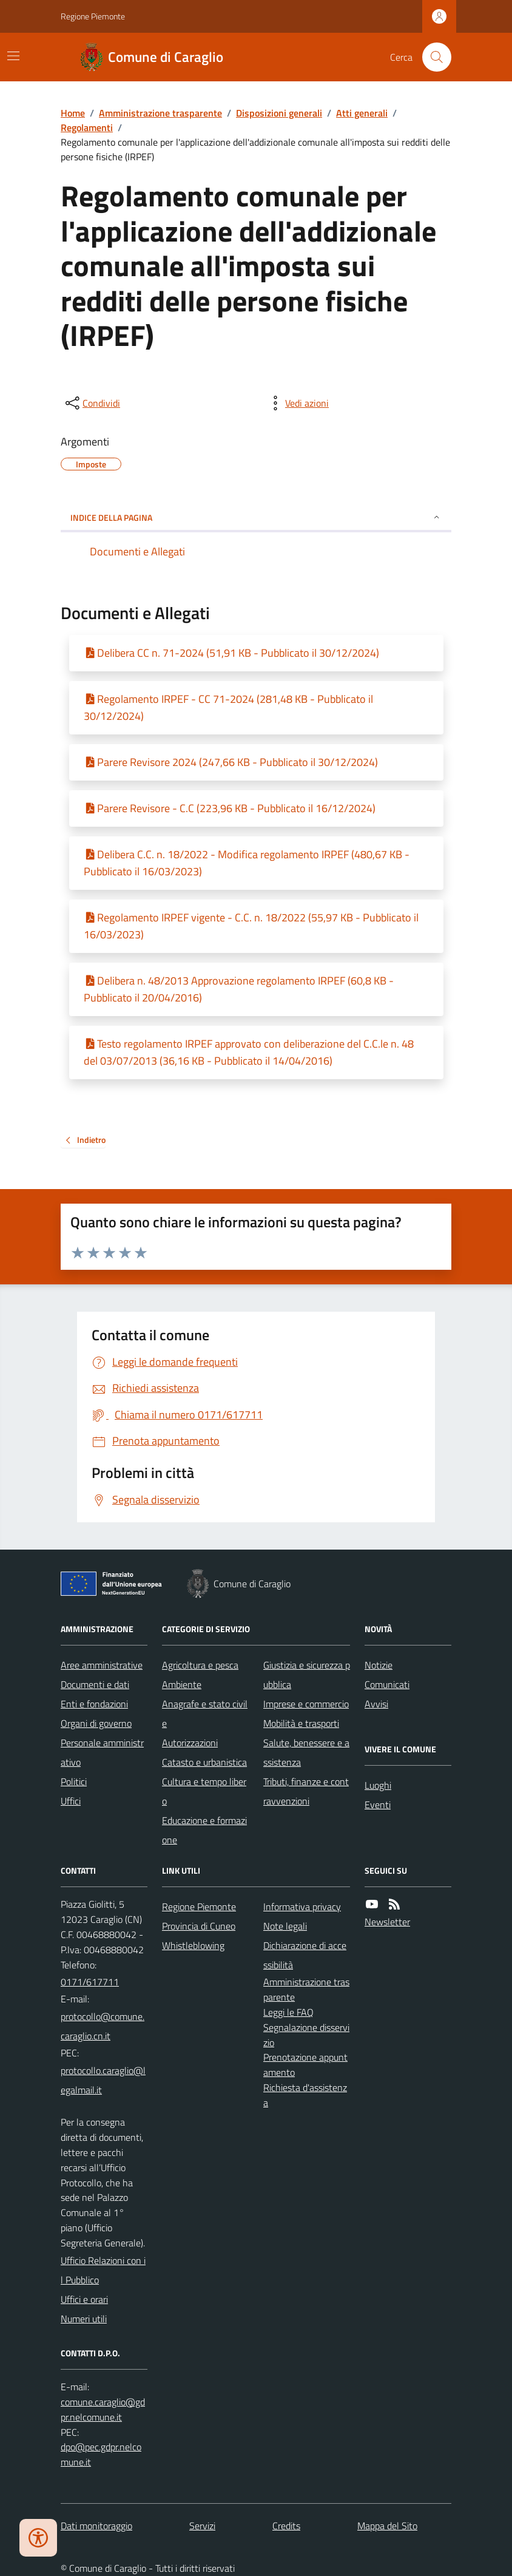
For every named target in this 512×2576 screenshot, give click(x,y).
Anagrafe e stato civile (205, 1713)
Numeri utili (84, 2318)
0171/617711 (90, 1981)
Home (73, 113)
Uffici (71, 1801)
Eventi (378, 1804)
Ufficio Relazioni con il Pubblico (103, 2270)
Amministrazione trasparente (160, 113)
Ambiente (181, 1684)
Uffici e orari (84, 2299)
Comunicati (387, 1684)
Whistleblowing (193, 1945)
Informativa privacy (302, 1906)
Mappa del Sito (387, 2525)
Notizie (378, 1665)
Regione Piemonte (93, 16)
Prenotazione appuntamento (305, 2064)
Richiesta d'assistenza (305, 2095)
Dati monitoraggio (96, 2525)
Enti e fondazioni (94, 1703)
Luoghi (378, 1785)
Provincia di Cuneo (198, 1926)
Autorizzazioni (190, 1742)
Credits (286, 2525)
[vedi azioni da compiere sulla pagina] (297, 403)
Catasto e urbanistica (204, 1762)
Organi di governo (96, 1723)
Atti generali (362, 113)
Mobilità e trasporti (301, 1723)
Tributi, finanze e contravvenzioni (306, 1791)
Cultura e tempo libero (204, 1791)
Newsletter (387, 1921)
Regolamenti (87, 127)
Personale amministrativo (102, 1752)
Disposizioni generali (279, 113)
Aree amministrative (102, 1665)
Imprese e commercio (306, 1703)
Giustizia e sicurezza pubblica (306, 1675)
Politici (74, 1781)
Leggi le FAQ (288, 2012)
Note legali (285, 1926)
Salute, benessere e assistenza (306, 1752)
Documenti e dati (95, 1684)
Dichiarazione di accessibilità (304, 1955)
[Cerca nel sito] (432, 57)
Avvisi (376, 1703)
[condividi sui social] (92, 403)
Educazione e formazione (204, 1830)
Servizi (202, 2525)
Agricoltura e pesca (200, 1665)
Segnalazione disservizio (306, 2035)
